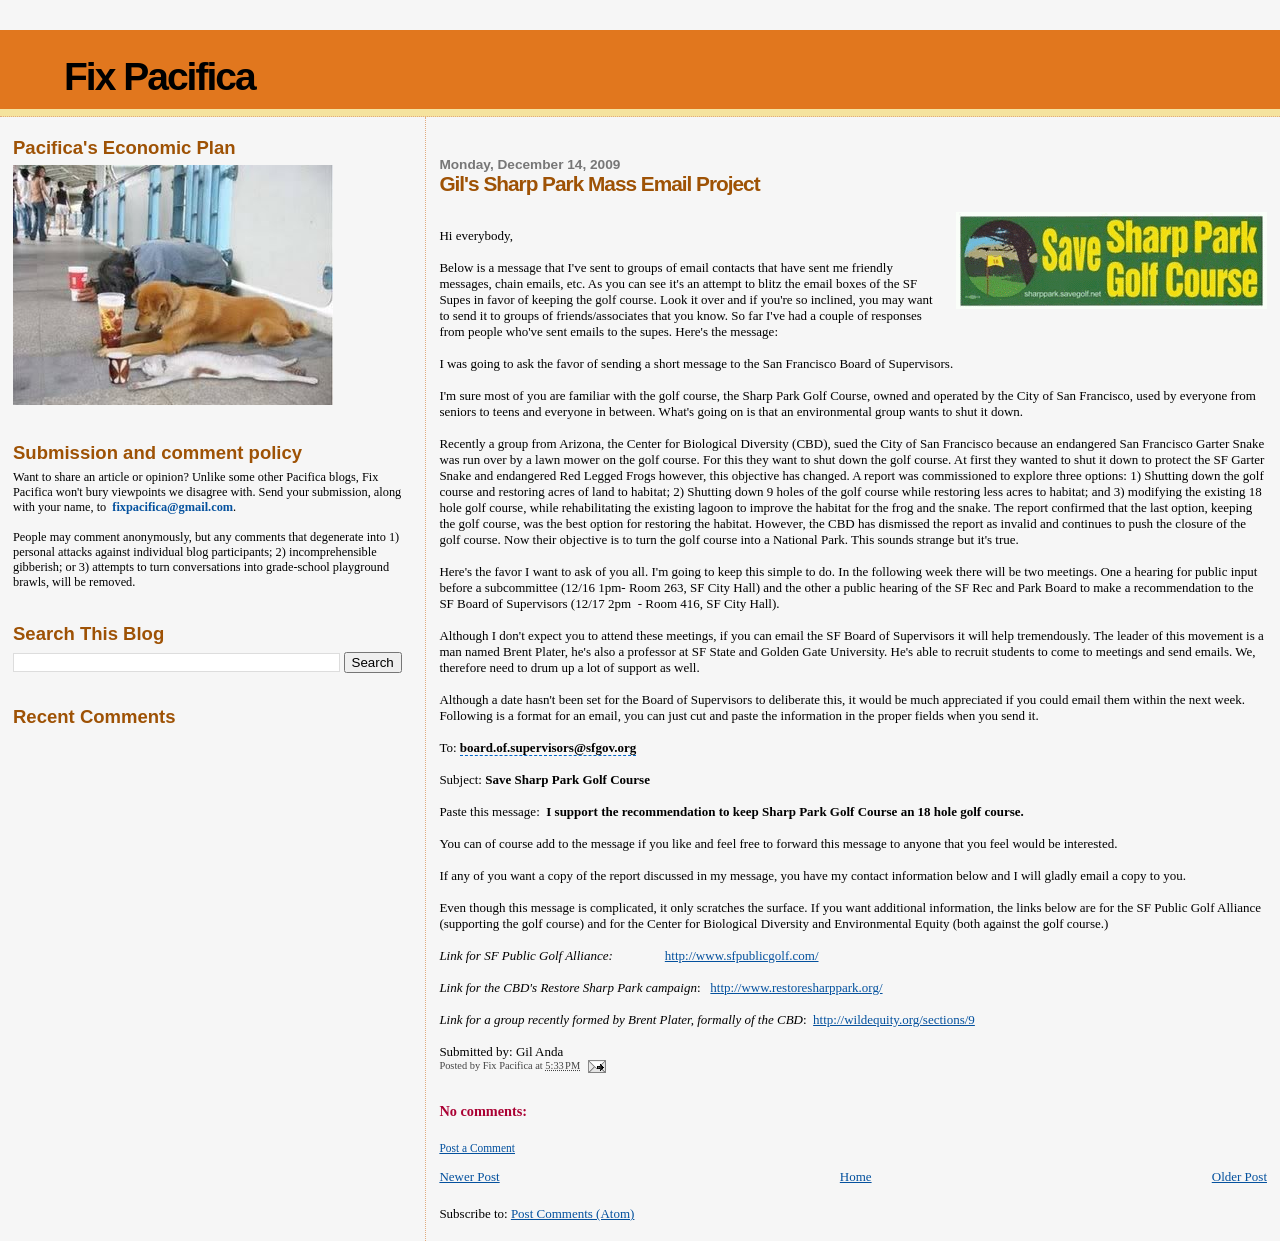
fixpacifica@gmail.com (169, 507)
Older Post (1239, 1176)
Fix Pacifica (159, 76)
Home (856, 1176)
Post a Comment (477, 1148)
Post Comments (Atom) (573, 1213)
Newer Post (469, 1176)
